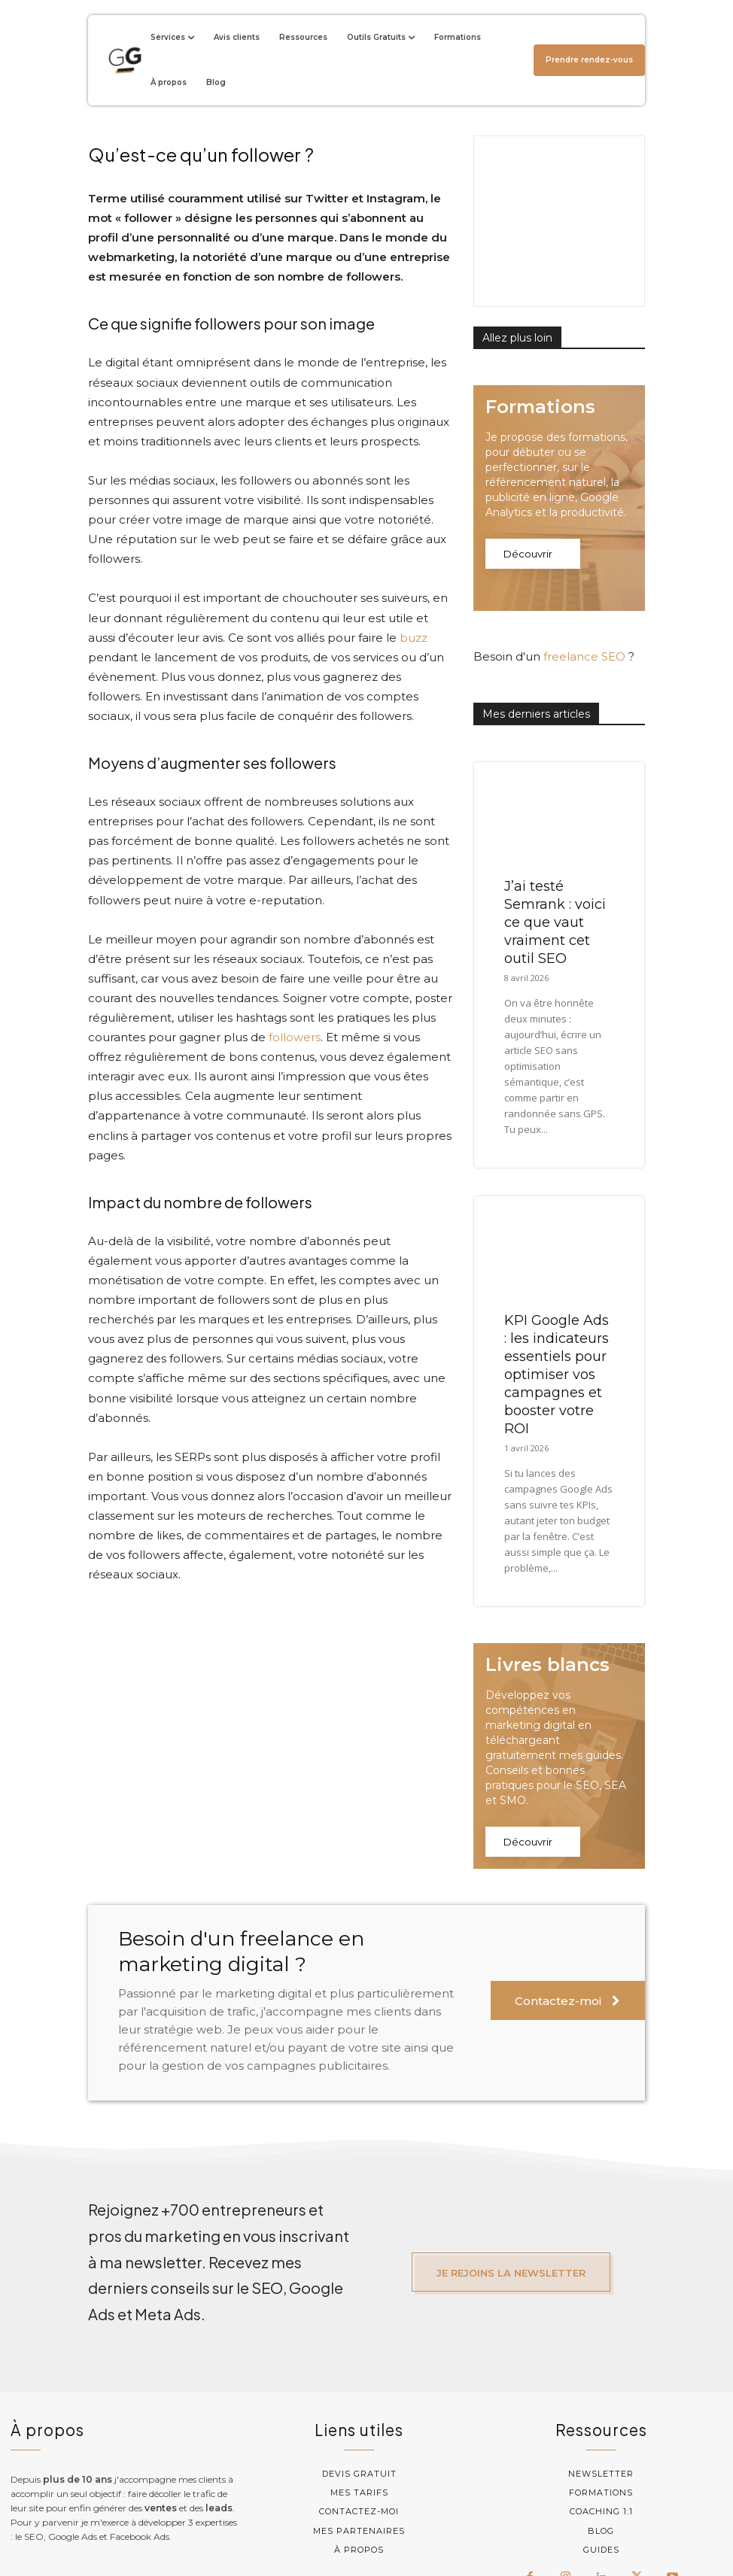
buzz (413, 637)
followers (295, 1037)
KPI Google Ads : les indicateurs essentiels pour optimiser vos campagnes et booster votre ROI (556, 1294)
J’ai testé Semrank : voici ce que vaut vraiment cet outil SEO (555, 841)
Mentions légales (486, 2532)
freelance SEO (584, 576)
